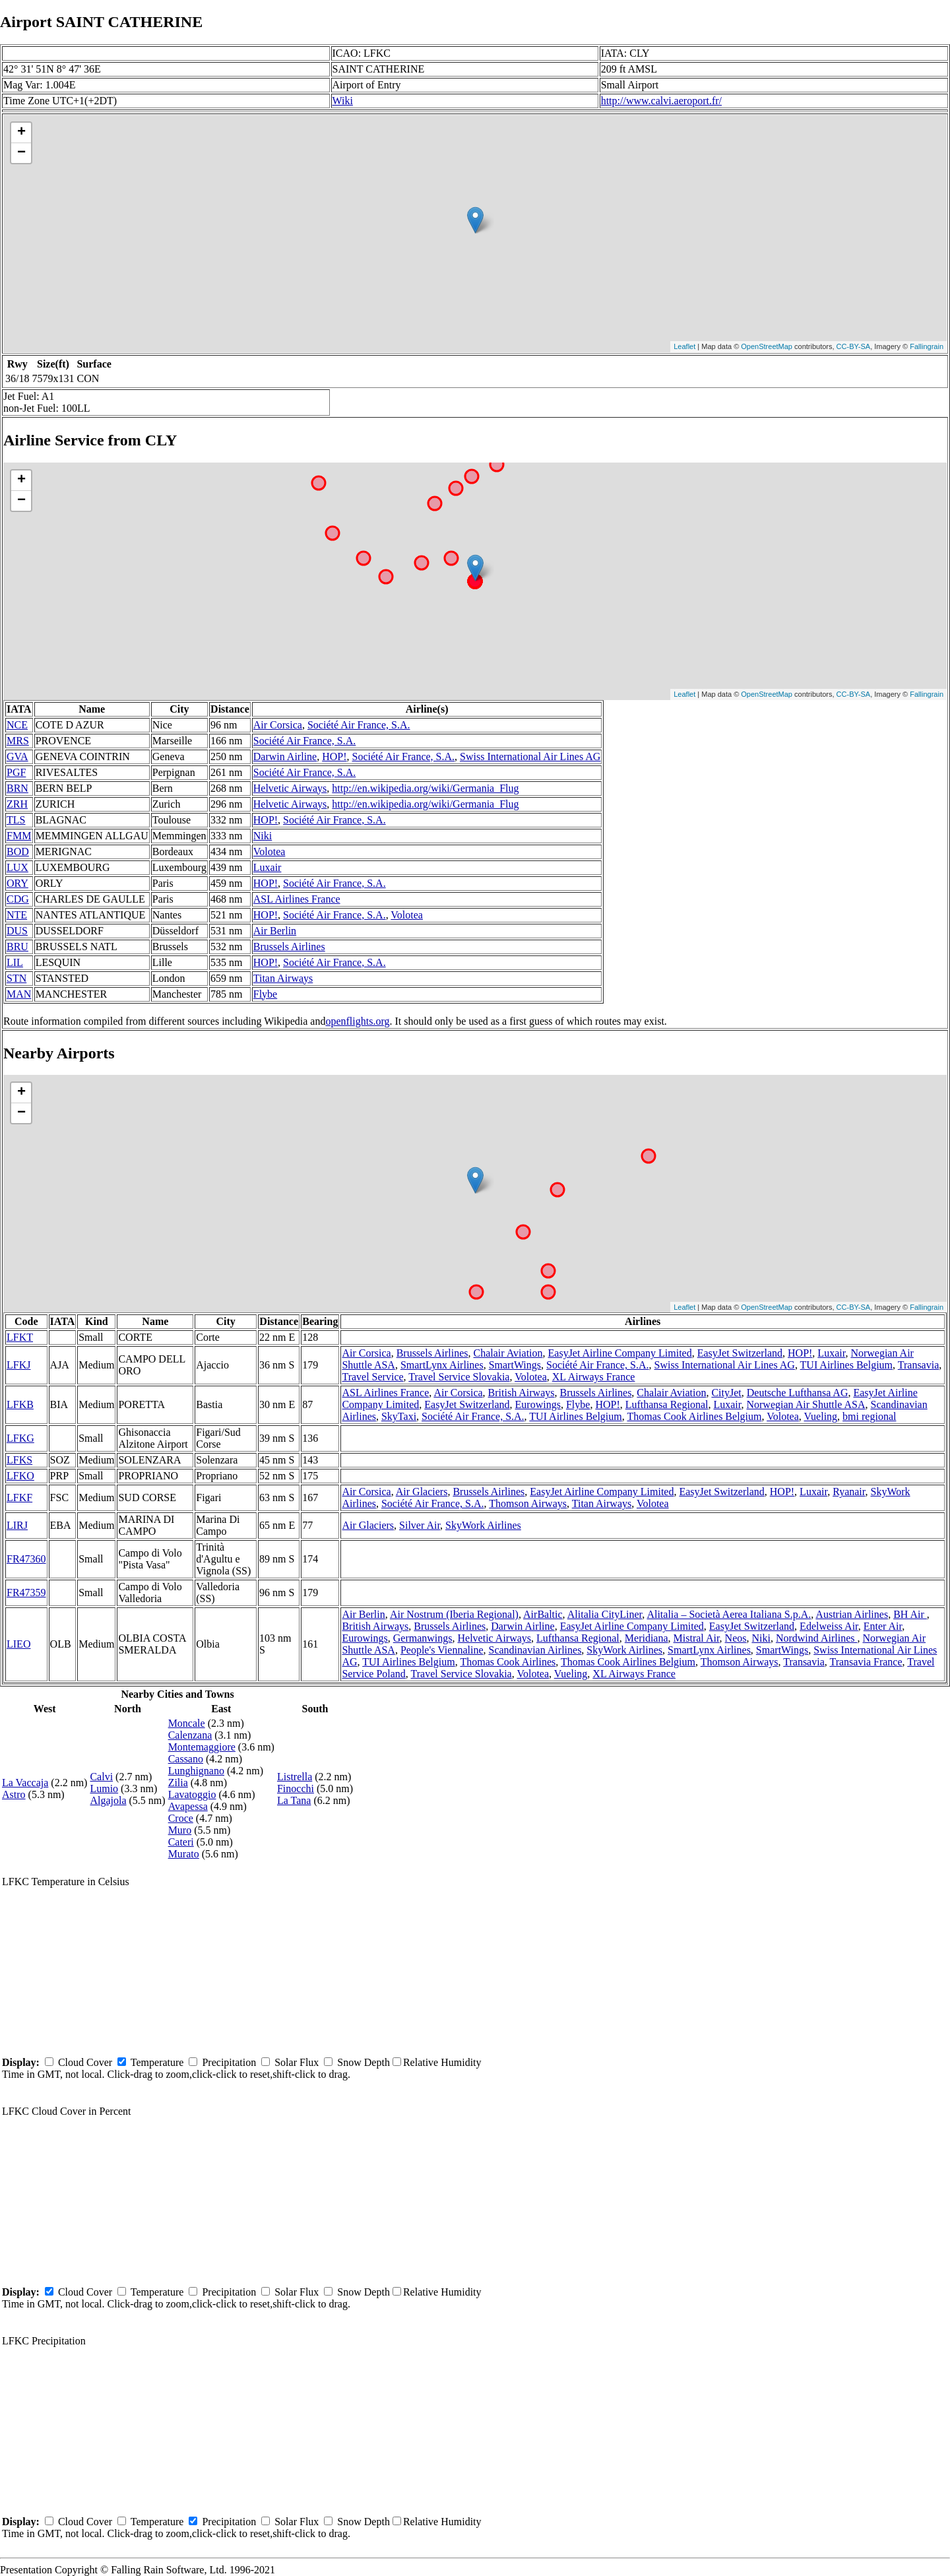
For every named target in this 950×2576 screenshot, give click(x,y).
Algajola (108, 1800)
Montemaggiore (202, 1747)
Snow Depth (363, 2062)
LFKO (20, 1475)
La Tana (294, 1800)
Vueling (821, 1416)
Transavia (918, 1364)
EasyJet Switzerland (739, 1353)
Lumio (104, 1788)
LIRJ (17, 1525)
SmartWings (515, 1364)
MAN (19, 994)
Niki (262, 835)
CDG (18, 899)
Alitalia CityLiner (605, 1614)
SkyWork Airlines (483, 1525)
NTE (17, 914)
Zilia (178, 1782)
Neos (736, 1638)
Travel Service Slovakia (458, 1376)
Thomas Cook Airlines (507, 1661)
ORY (17, 883)
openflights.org (357, 1021)
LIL (15, 962)
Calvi (101, 1776)
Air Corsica (277, 724)
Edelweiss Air (829, 1626)
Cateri (181, 1842)
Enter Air (883, 1626)
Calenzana (190, 1735)
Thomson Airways (528, 1503)
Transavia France (865, 1661)
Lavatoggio (192, 1794)
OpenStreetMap (766, 346)
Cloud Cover (85, 2062)
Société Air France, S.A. (358, 724)
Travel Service (372, 1376)
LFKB (20, 1404)
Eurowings (538, 1404)
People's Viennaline (442, 1650)
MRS (18, 740)
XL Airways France (593, 1376)
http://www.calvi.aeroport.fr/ (661, 100)
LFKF (19, 1497)
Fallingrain (926, 346)
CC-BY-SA (854, 346)
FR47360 (26, 1558)
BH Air (910, 1614)
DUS (17, 930)
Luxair (267, 867)
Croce (180, 1818)
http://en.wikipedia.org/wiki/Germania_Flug (425, 788)
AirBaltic (543, 1614)
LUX (17, 867)
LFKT (20, 1337)
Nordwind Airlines (817, 1638)
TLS (16, 819)
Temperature (157, 2062)
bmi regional (869, 1416)
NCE (17, 724)
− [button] (21, 153)
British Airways (521, 1392)
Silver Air (419, 1525)
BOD (18, 851)
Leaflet (684, 346)
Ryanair (849, 1491)
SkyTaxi (398, 1416)
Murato (183, 1853)
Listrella (294, 1776)
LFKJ (18, 1364)
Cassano (185, 1758)
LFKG (20, 1438)
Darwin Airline (285, 756)
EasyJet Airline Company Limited (620, 1353)
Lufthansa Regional (667, 1404)
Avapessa (188, 1806)
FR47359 (26, 1592)
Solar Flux (296, 2062)
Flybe (265, 994)
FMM (19, 835)
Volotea (269, 851)
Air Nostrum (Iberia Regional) (454, 1614)
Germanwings (423, 1638)
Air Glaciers (422, 1491)
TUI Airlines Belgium (846, 1364)
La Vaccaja (25, 1782)
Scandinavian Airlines (535, 1650)
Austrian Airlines (851, 1614)
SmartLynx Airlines (442, 1364)
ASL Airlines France (296, 899)
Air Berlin (274, 930)
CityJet (726, 1392)
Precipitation (229, 2062)
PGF (16, 772)
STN (16, 978)
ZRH (17, 804)
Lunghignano (196, 1770)
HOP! (334, 756)
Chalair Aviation (508, 1353)
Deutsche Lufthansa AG (797, 1392)
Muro (180, 1830)
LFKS (19, 1459)
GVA (17, 756)
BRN (17, 788)
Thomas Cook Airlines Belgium (694, 1416)
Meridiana (646, 1638)
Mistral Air (697, 1638)
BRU (17, 946)
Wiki (342, 100)
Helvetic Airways (290, 788)
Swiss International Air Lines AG (530, 756)
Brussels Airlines (289, 946)
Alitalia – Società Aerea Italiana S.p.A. (729, 1614)
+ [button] (21, 133)
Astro (14, 1794)
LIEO (18, 1644)
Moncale (186, 1723)
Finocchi (295, 1788)
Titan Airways (283, 978)
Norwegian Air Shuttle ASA (805, 1404)
